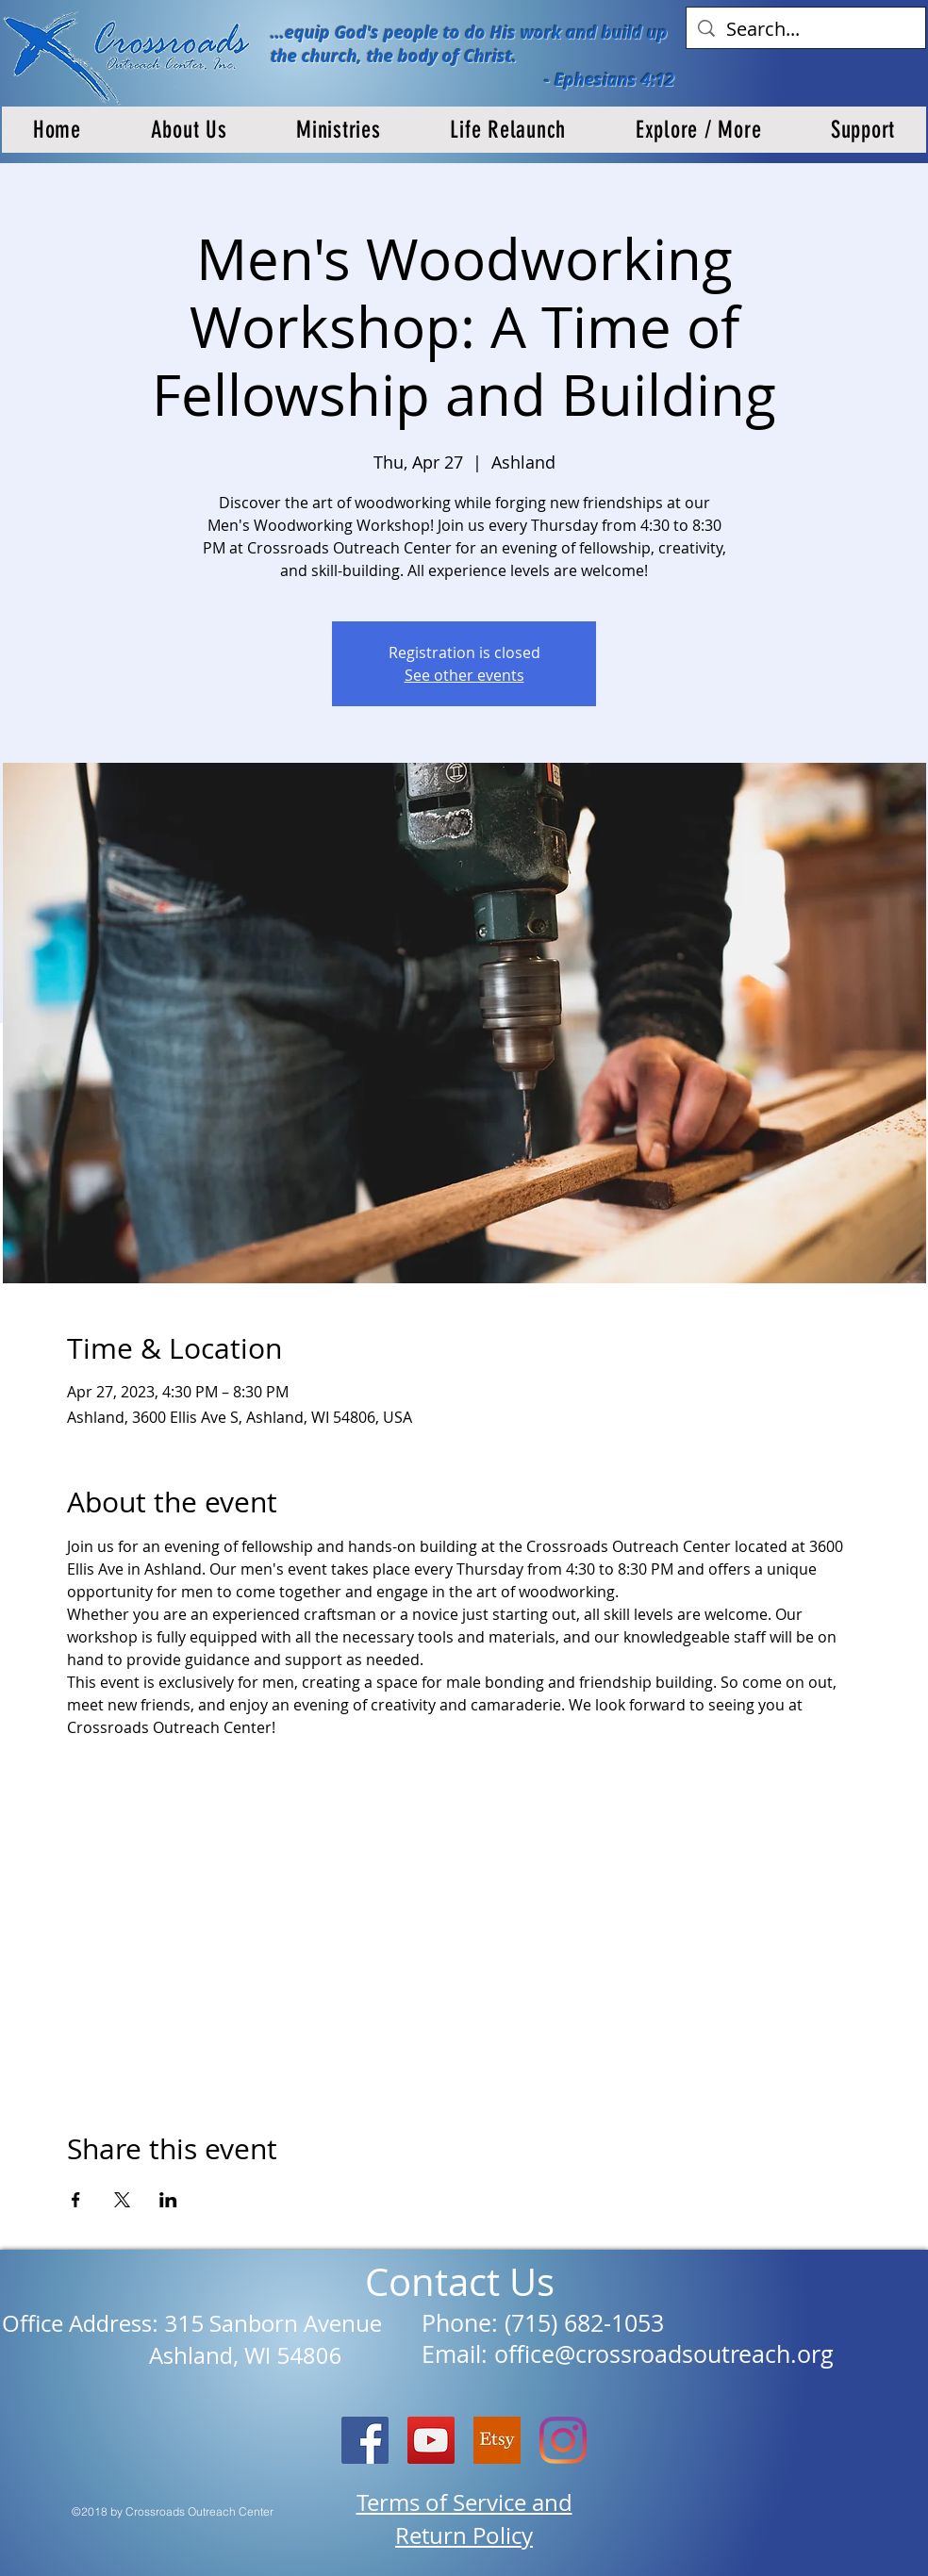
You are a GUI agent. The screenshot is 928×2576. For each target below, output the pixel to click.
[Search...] (806, 29)
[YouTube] (431, 2440)
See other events (464, 675)
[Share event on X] (122, 2199)
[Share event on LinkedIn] (168, 2199)
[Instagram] (563, 2440)
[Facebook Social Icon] (365, 2440)
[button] (189, 130)
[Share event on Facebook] (76, 2199)
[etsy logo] (497, 2440)
